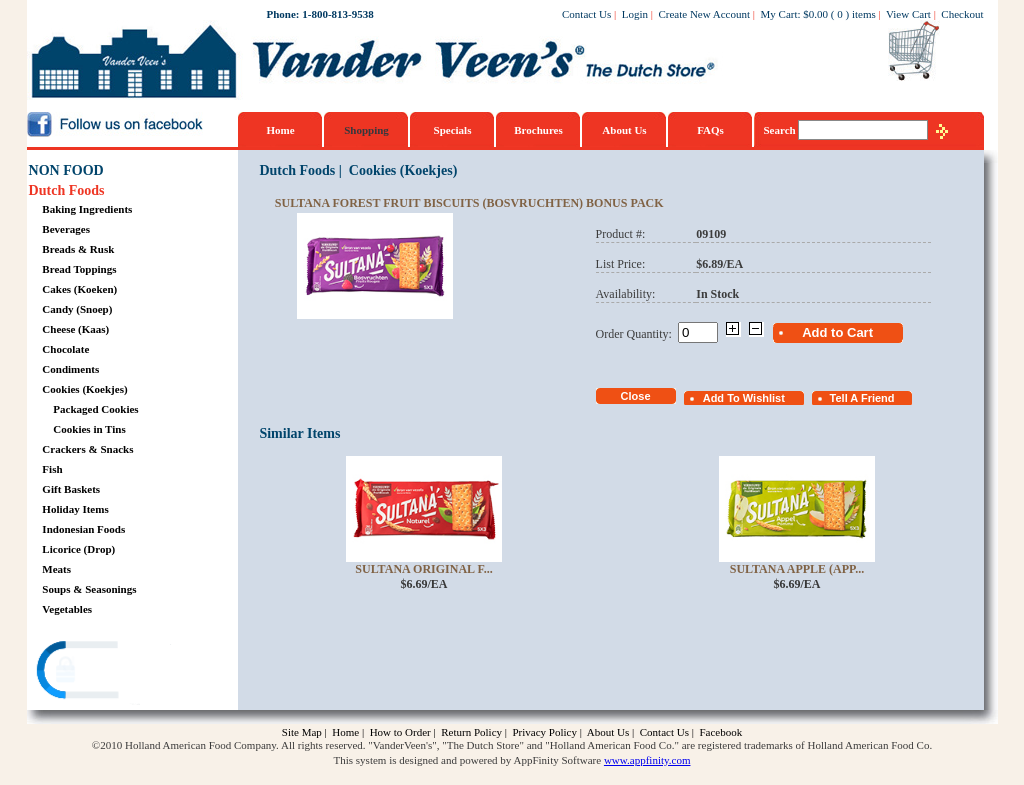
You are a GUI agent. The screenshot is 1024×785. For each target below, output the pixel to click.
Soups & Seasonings (89, 589)
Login (635, 14)
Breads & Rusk (78, 249)
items (864, 14)
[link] (106, 672)
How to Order (400, 732)
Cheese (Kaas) (75, 329)
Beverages (66, 229)
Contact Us (586, 14)
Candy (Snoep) (77, 309)
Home (280, 130)
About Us (624, 130)
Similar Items (299, 433)
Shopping (366, 130)
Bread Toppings (79, 269)
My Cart (779, 14)
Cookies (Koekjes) (84, 389)
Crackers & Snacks (87, 449)
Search (781, 130)
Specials (453, 130)
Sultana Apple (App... (797, 569)
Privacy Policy (544, 732)
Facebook (720, 732)
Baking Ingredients (87, 209)
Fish (52, 469)
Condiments (70, 369)
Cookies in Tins (89, 429)
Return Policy (471, 732)
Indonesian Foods (83, 529)
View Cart (908, 14)
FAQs (710, 130)
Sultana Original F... (423, 569)
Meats (56, 569)
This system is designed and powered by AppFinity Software (468, 760)
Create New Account (704, 14)
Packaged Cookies (95, 409)
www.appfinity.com (647, 760)
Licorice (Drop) (78, 549)
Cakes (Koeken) (79, 289)
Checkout (962, 14)
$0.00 (815, 14)
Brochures (538, 130)
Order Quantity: (637, 334)
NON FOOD (66, 170)
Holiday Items (75, 509)
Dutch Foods (67, 190)
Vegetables (67, 609)
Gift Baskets (71, 489)
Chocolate (65, 349)
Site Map (302, 732)
